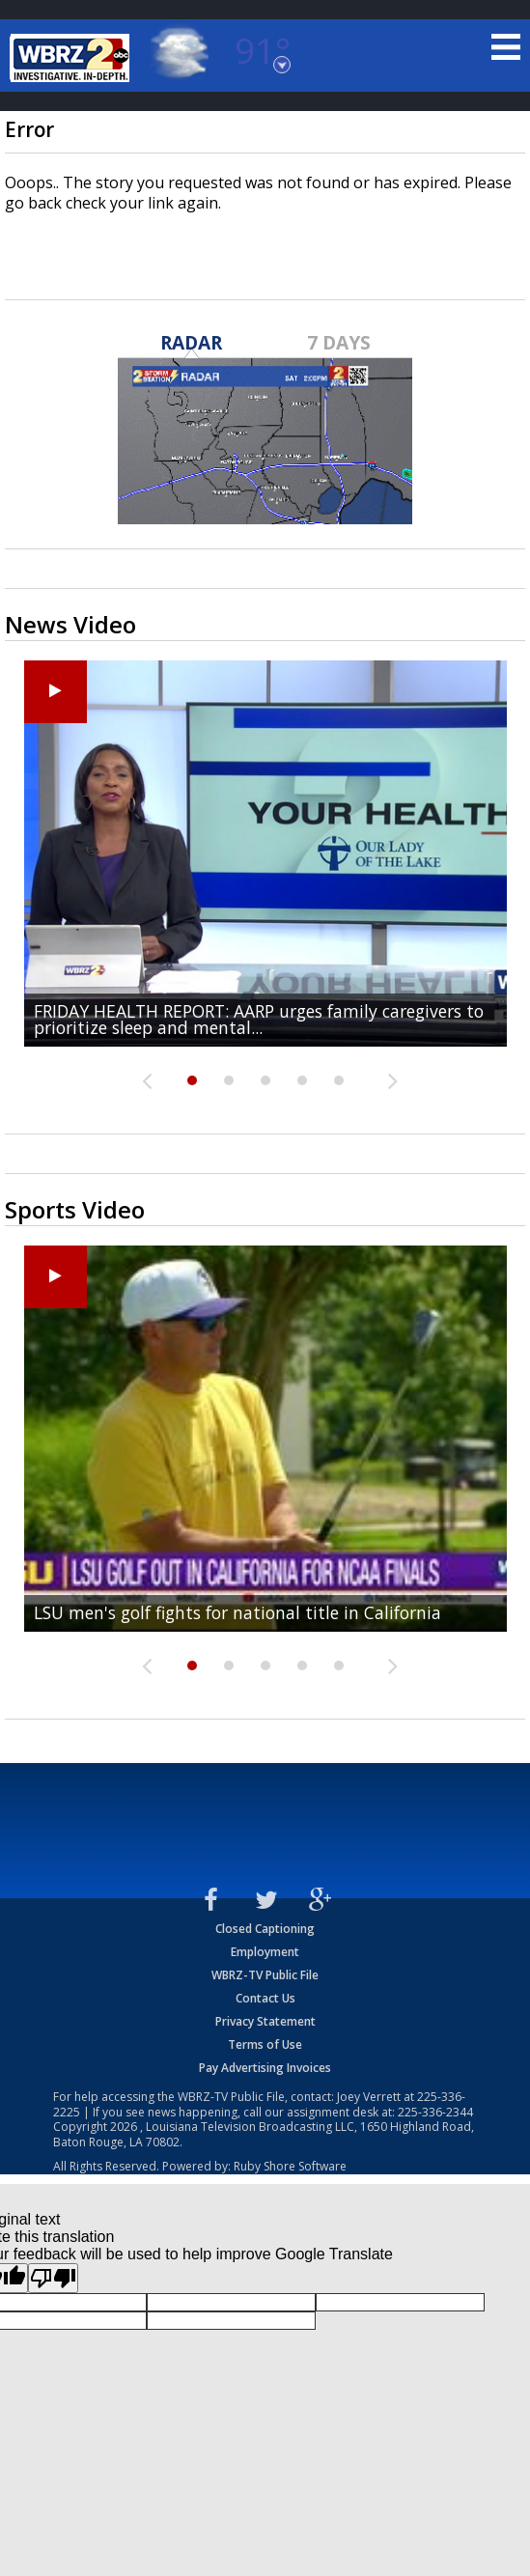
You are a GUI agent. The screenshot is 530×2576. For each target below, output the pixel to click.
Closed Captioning (265, 1928)
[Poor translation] (53, 2278)
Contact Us (265, 1998)
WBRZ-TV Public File (265, 1975)
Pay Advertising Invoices (265, 2067)
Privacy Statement (265, 2021)
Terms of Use (265, 2044)
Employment (265, 1952)
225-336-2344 (435, 2112)
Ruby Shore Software (290, 2166)
